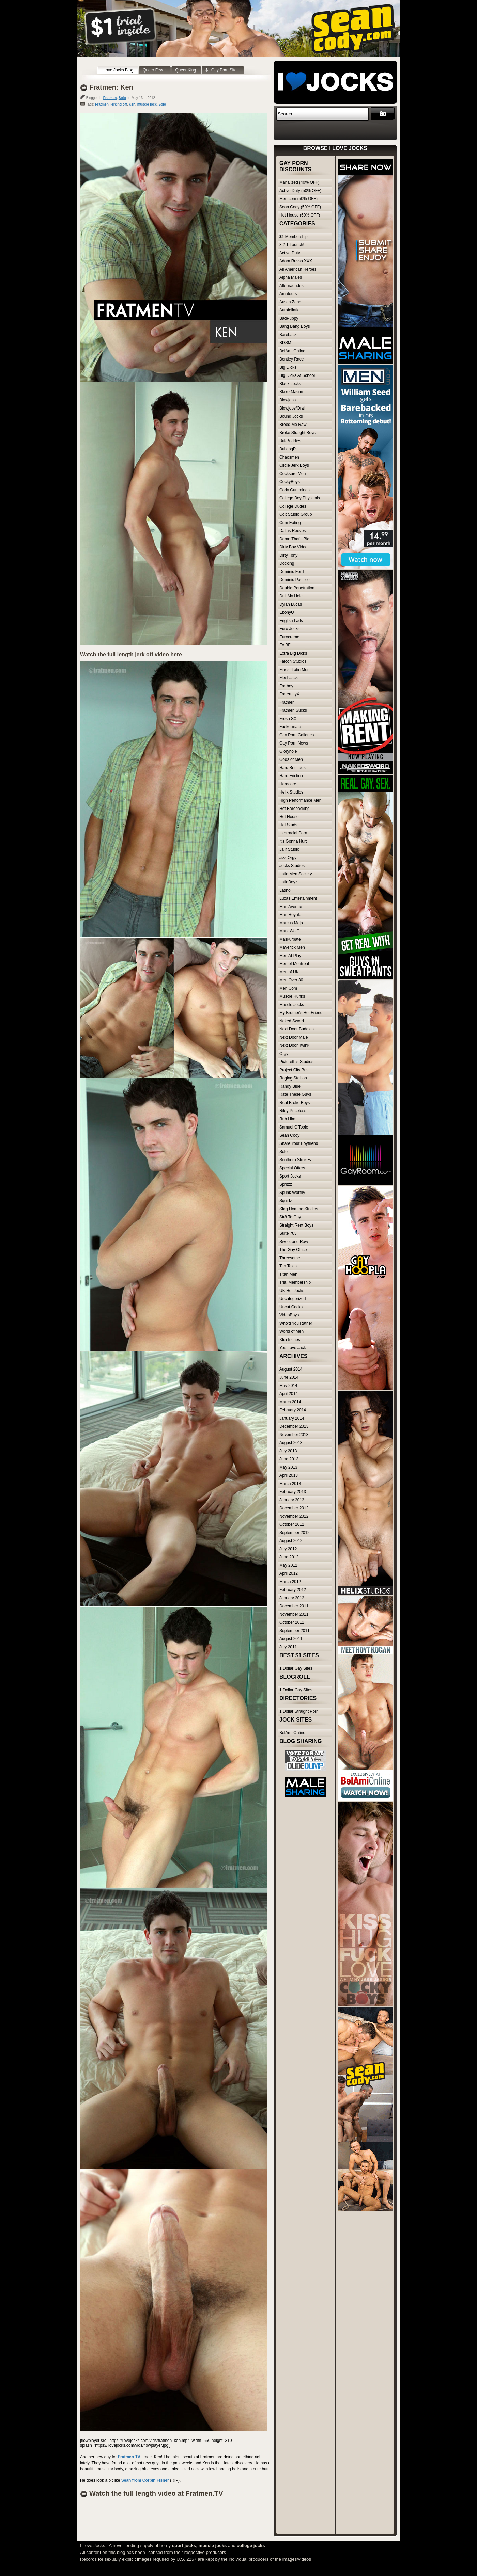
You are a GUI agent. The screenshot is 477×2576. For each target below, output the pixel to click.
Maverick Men (292, 947)
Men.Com (288, 988)
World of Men (291, 1331)
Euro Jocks (289, 628)
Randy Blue (290, 1086)
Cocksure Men (292, 473)
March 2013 (290, 1483)
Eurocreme (289, 637)
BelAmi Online (292, 351)
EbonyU (286, 612)
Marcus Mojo (291, 923)
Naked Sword (291, 1021)
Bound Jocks (291, 416)
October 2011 (291, 1622)
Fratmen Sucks (293, 710)
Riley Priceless (292, 1110)
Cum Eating (290, 522)
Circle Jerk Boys (294, 465)
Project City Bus (293, 1070)
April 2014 (288, 1393)
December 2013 (293, 1426)
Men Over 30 (291, 980)
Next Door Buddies (296, 1029)
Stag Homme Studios (298, 1208)
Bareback (288, 334)
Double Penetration (296, 588)
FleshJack (288, 677)
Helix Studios (291, 792)
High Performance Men (300, 800)
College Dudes (292, 506)
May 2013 (288, 1467)
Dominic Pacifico (294, 579)
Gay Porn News (293, 743)
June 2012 (288, 1557)
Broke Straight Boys (297, 432)
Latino (285, 890)
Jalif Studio (289, 849)
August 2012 (290, 1540)
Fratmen (110, 98)
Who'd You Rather (295, 1323)
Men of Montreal (294, 963)
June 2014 (288, 1377)
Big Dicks (287, 367)
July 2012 (288, 1549)
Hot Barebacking (294, 808)
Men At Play (290, 955)
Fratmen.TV (129, 2456)
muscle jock (147, 104)
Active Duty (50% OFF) (300, 190)
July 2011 (288, 1647)
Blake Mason (291, 391)
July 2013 (288, 1451)
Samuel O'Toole (293, 1127)
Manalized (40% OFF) (299, 182)
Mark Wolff (289, 931)
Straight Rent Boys (296, 1225)
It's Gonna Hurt (293, 841)
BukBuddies (290, 440)
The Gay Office (293, 1249)
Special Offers (292, 1168)
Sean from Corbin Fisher (145, 2480)
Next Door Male (293, 1037)
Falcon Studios (292, 661)
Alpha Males (290, 277)
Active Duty (289, 253)
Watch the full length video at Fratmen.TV (156, 2493)
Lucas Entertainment (298, 898)
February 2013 (292, 1491)
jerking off (118, 104)
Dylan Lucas (290, 604)
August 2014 (290, 1369)
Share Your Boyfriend (298, 1143)
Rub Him (287, 1119)
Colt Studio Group (295, 514)
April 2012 (288, 1573)
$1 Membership (293, 236)
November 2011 (293, 1614)
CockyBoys (289, 481)
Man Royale (290, 914)
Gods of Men (291, 759)
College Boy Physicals (299, 498)
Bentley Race (291, 359)
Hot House (289, 816)
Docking (286, 563)
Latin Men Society (295, 873)
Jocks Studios (292, 865)
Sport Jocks (290, 1176)
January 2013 (291, 1500)
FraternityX (289, 694)
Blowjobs (287, 400)
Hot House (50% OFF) (299, 215)
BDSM (285, 342)
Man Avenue (290, 906)
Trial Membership (295, 1282)
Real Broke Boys (294, 1102)
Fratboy (286, 686)
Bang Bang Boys (294, 326)
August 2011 (290, 1638)
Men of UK (289, 972)
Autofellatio (289, 310)
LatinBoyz (288, 882)
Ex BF (285, 645)
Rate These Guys (295, 1094)
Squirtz (285, 1200)
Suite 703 (288, 1233)
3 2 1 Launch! (291, 244)
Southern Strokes (295, 1159)
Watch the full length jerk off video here (131, 654)
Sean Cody (289, 1135)
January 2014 (291, 1418)
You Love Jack (292, 1347)
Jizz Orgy (287, 857)
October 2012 (291, 1524)
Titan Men (288, 1274)
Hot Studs (288, 824)
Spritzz (285, 1184)
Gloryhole (288, 751)
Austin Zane (290, 302)
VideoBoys (289, 1315)
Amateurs (288, 293)
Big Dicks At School (297, 375)
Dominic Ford (291, 571)
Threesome (289, 1257)
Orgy (283, 1053)
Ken (132, 104)
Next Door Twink (294, 1045)
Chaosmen (289, 457)
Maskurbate (290, 939)
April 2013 (288, 1475)
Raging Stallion (293, 1078)
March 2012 (290, 1581)
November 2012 (293, 1516)
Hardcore (287, 784)
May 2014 (288, 1385)
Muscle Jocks (291, 1004)
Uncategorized (292, 1298)
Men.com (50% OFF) (298, 198)
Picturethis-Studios (296, 1061)
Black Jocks (290, 383)
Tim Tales (288, 1266)
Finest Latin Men (294, 669)
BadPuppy (288, 318)
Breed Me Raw (292, 424)
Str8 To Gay (290, 1217)
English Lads (291, 620)
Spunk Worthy (292, 1192)
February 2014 (292, 1410)
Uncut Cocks (291, 1307)
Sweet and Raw (293, 1241)
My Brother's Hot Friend (300, 1012)
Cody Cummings (294, 489)
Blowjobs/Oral (292, 408)
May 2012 (288, 1565)
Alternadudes (291, 285)
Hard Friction (291, 775)
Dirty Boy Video (293, 547)
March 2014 (290, 1401)
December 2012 (293, 1508)
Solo (122, 98)
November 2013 (293, 1434)
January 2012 (291, 1598)
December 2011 (293, 1606)
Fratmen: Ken (111, 87)
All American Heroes (298, 269)
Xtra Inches (289, 1339)
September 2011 (294, 1630)
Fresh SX (287, 718)
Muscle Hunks (292, 996)
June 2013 (288, 1459)
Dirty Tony (288, 555)
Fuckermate (290, 726)
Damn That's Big (294, 539)
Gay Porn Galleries (296, 735)
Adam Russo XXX (295, 261)
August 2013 (290, 1442)
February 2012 (292, 1589)
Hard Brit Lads (292, 767)
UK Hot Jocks (291, 1290)
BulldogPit (288, 449)
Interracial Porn (293, 833)
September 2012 (294, 1532)
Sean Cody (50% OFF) (300, 207)
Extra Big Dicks (293, 653)
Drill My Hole (291, 596)
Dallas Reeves (292, 530)
